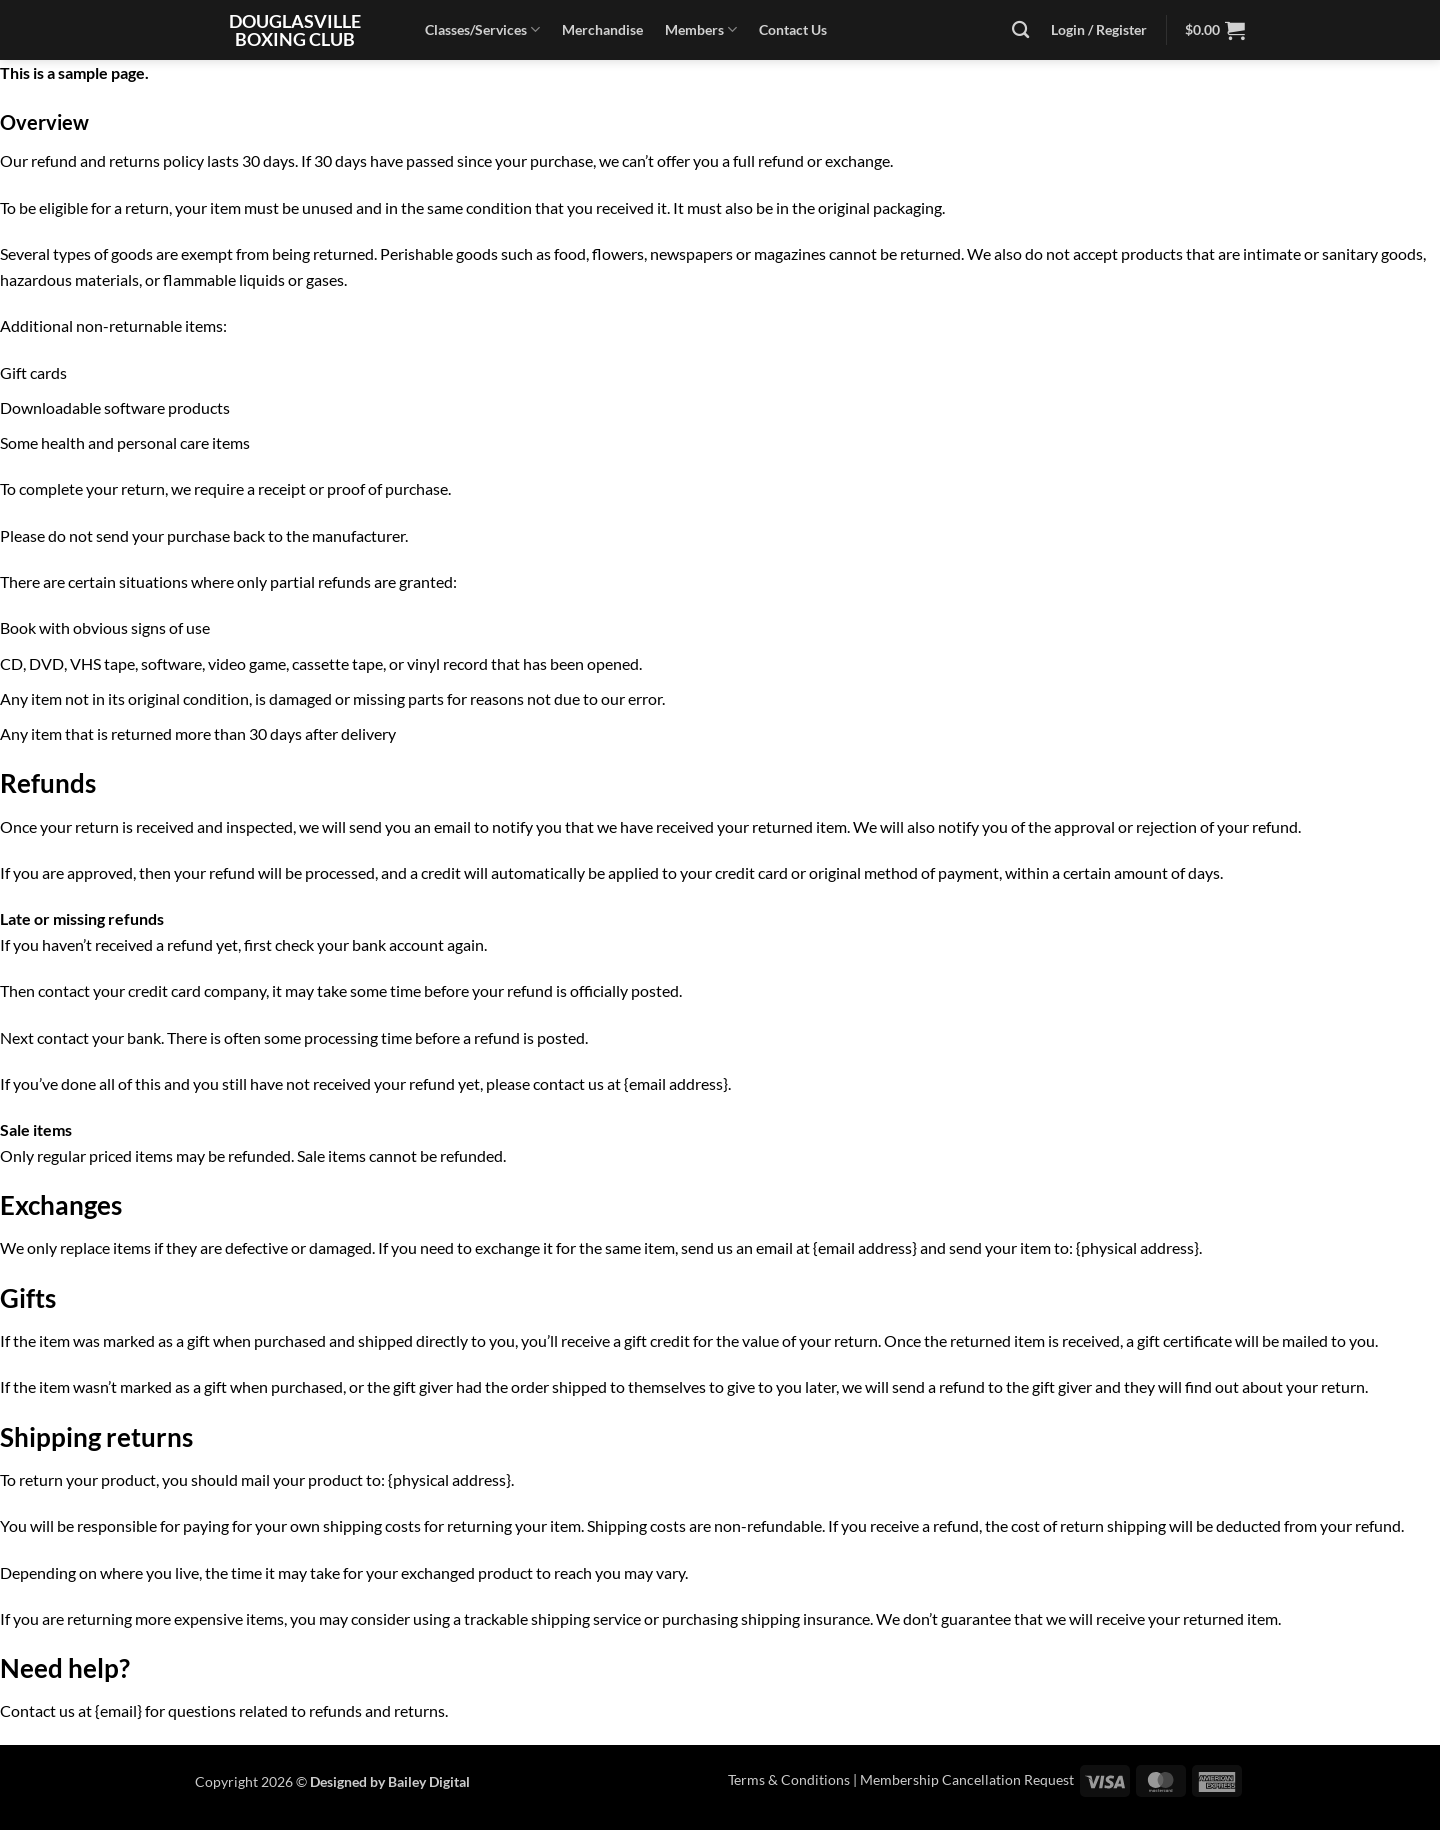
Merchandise (602, 29)
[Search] (1020, 30)
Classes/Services (482, 29)
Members (701, 29)
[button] (1215, 30)
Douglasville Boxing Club (295, 30)
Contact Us (793, 29)
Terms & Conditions (789, 1779)
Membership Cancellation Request (967, 1779)
